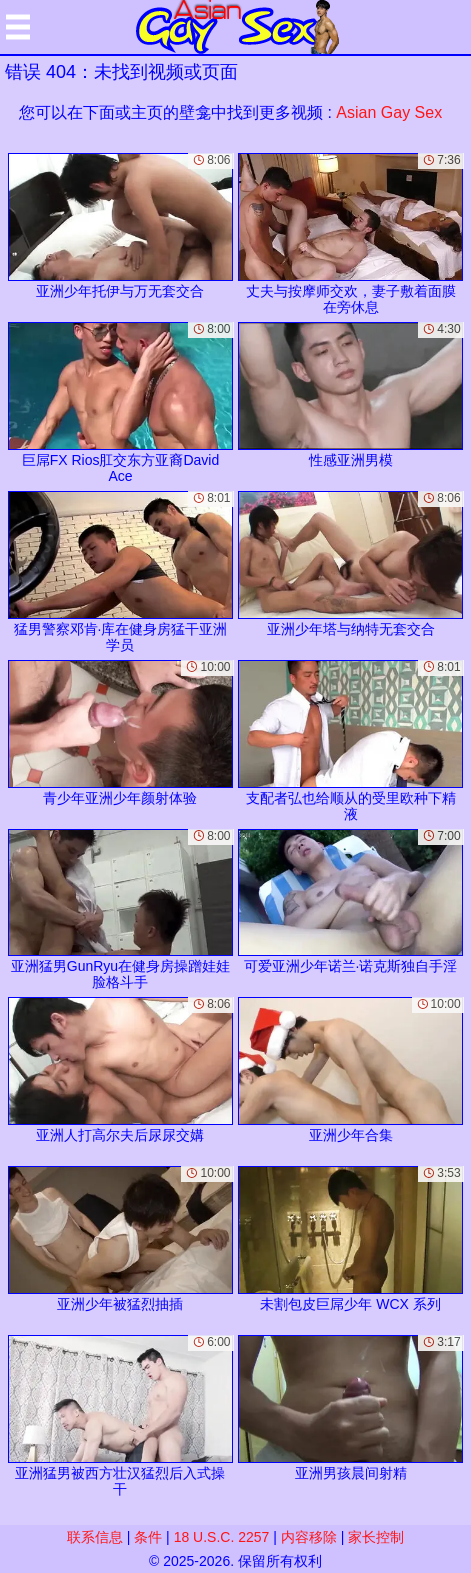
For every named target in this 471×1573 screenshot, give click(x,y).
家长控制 (376, 1537)
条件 (148, 1537)
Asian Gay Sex (389, 112)
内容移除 (309, 1537)
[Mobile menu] (18, 27)
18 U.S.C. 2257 (222, 1537)
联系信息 (95, 1537)
